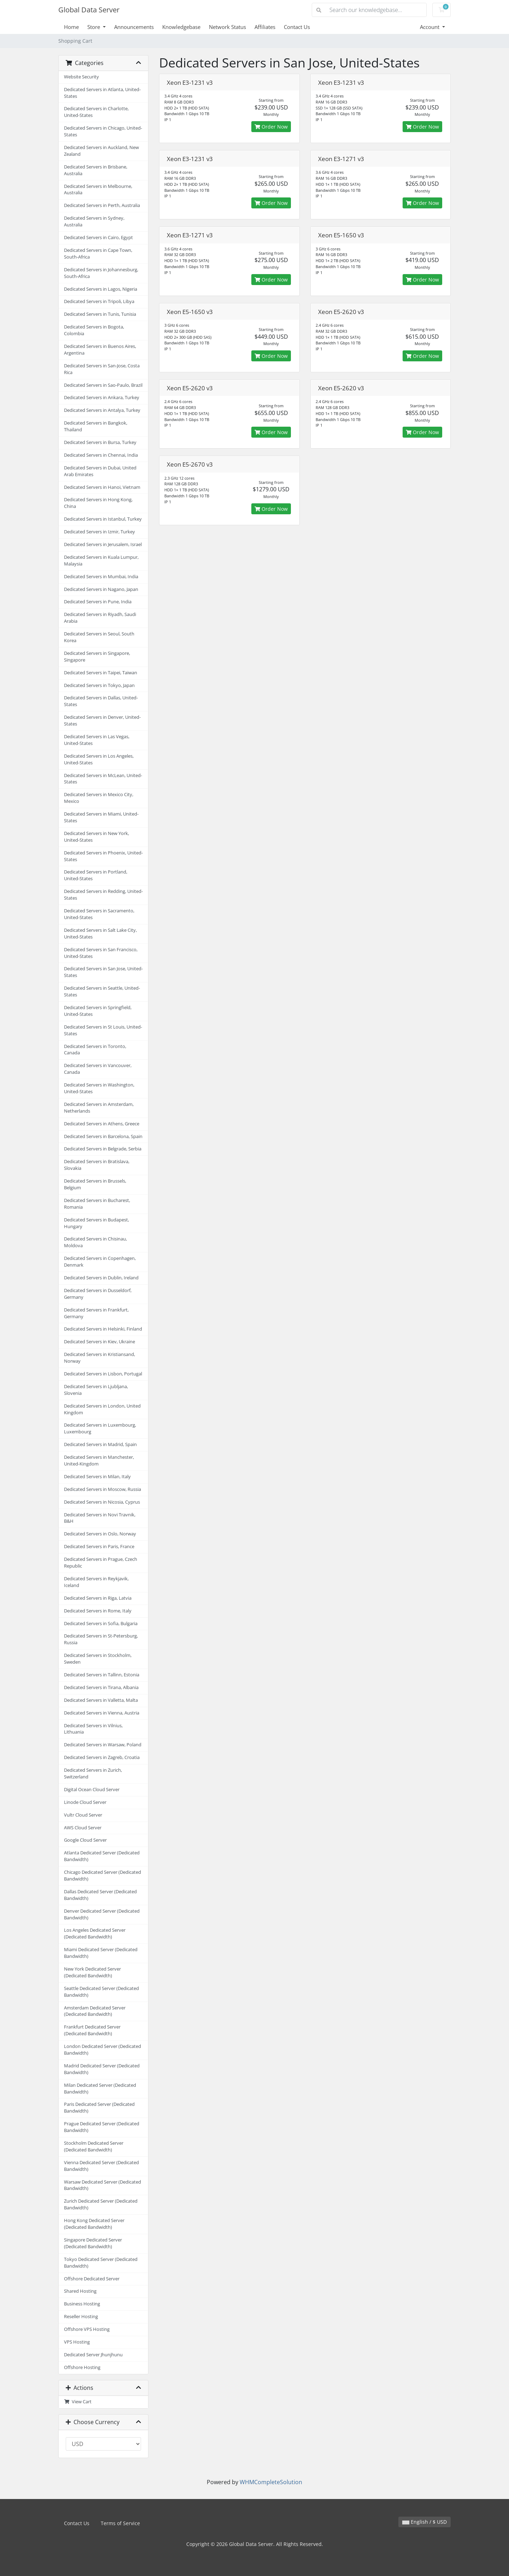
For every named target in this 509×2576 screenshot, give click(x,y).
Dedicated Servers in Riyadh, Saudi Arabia (100, 617)
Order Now (271, 126)
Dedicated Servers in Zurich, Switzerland (93, 1773)
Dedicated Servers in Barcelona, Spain (103, 1136)
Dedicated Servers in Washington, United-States (99, 1088)
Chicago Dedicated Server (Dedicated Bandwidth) (102, 1875)
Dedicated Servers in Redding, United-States (103, 894)
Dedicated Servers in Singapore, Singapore (97, 656)
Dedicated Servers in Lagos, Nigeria (100, 289)
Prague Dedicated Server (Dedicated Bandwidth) (101, 2127)
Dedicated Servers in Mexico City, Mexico (98, 798)
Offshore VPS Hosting (87, 2329)
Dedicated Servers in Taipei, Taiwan (100, 673)
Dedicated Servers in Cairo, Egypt (98, 238)
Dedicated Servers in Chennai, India (101, 455)
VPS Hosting (77, 2342)
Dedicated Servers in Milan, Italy (97, 1477)
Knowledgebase (181, 26)
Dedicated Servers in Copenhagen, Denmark (100, 1261)
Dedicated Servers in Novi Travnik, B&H (99, 1518)
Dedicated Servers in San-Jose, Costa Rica (102, 369)
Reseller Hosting (81, 2317)
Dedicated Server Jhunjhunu (93, 2355)
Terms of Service (120, 2523)
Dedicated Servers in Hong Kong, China (98, 503)
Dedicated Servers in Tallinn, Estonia (101, 1675)
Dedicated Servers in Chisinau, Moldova (95, 1242)
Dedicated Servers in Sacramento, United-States (99, 914)
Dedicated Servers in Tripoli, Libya (99, 301)
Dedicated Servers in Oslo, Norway (100, 1534)
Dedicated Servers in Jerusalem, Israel (103, 544)
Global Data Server (88, 9)
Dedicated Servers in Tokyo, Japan (99, 685)
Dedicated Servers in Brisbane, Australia (95, 170)
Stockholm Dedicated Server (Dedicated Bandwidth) (93, 2146)
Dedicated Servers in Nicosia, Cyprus (102, 1502)
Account (430, 26)
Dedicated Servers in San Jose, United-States (103, 972)
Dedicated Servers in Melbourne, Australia (98, 189)
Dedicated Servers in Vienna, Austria (101, 1713)
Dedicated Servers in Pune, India (97, 602)
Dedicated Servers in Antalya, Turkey (102, 410)
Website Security (81, 77)
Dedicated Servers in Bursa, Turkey (100, 442)
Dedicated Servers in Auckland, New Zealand (101, 150)
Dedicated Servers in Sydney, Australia (94, 221)
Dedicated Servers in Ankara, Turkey (101, 398)
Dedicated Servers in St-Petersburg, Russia (101, 1639)
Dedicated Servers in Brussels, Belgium (95, 1184)
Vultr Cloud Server (83, 1815)
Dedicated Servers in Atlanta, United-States (102, 93)
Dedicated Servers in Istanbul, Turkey (103, 519)
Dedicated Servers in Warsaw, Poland (102, 1745)
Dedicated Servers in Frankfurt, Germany (96, 1313)
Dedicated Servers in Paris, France (99, 1547)
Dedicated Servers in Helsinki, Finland (103, 1329)
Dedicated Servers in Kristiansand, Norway (99, 1357)
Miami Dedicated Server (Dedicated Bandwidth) (101, 1953)
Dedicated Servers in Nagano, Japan (101, 589)
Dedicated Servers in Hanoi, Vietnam (102, 487)
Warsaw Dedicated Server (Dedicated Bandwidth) (102, 2185)
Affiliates (265, 26)
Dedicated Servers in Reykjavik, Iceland (96, 1582)
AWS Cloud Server (82, 1828)
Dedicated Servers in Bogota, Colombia (94, 330)
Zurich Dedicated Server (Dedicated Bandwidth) (101, 2204)
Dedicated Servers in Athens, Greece (101, 1124)
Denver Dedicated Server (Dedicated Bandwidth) (102, 1914)
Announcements (134, 26)
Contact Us (297, 26)
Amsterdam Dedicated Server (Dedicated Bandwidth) (94, 2011)
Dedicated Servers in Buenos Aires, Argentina (100, 349)
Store (94, 26)
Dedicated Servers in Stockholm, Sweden (97, 1658)
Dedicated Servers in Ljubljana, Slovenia (96, 1390)
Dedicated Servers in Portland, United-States (95, 875)
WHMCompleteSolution (271, 2482)
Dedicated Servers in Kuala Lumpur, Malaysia (101, 560)
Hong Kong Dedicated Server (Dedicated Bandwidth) (94, 2223)
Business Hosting (82, 2304)
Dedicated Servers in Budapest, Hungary (96, 1223)
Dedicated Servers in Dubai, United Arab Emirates (100, 471)
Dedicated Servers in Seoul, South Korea (99, 637)
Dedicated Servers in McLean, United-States (103, 778)
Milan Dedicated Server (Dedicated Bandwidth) (100, 2088)
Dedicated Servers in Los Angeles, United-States (99, 759)
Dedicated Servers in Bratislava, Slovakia (96, 1165)
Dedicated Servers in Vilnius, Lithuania (93, 1729)
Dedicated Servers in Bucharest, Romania (97, 1203)
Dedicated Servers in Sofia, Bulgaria (101, 1624)
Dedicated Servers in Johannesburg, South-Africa (101, 273)
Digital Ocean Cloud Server (91, 1790)
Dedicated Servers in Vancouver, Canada (97, 1068)
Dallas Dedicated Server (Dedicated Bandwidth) (100, 1895)
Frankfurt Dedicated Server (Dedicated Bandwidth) (92, 2030)
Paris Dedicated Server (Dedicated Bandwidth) (99, 2107)
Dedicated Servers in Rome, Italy (97, 1611)
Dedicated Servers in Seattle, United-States (102, 991)
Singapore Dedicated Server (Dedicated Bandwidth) (93, 2243)
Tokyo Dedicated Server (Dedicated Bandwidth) (101, 2262)
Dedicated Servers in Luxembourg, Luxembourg (100, 1428)
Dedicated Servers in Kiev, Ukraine (99, 1342)
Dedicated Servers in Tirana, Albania (101, 1687)
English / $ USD (424, 2521)
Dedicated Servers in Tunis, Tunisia (100, 314)
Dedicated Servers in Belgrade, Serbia (102, 1149)
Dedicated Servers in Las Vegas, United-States (96, 740)
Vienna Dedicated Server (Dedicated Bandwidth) (101, 2166)
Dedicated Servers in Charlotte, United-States (96, 112)
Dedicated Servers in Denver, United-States (102, 720)
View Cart (78, 2402)
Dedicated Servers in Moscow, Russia (102, 1489)
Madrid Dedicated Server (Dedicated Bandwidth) (102, 2069)
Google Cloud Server (85, 1840)
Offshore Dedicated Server (91, 2279)
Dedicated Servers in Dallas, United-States (101, 701)
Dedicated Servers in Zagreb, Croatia (102, 1757)
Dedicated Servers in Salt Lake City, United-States (100, 933)
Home (71, 26)
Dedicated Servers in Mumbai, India (101, 577)
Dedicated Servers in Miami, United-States (101, 817)
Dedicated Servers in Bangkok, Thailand (95, 426)
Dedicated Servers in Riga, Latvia (97, 1598)
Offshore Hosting (82, 2367)
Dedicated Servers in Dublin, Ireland (101, 1278)
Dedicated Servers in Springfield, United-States (97, 1011)
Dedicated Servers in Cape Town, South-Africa (98, 253)
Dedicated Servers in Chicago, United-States (103, 131)
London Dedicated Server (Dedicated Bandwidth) (102, 2049)
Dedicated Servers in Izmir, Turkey (99, 532)
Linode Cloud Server (85, 1802)
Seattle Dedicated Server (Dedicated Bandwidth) (101, 1991)
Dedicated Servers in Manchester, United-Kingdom (99, 1460)
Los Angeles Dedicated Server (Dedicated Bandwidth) (94, 1933)
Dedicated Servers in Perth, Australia (102, 205)
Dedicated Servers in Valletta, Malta (101, 1700)
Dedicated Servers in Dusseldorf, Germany (97, 1293)
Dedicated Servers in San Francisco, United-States (101, 953)
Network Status (227, 26)
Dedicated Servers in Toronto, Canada (95, 1049)
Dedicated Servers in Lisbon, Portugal (103, 1374)
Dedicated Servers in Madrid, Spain (100, 1444)
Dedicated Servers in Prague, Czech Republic (100, 1562)
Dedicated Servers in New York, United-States (96, 836)
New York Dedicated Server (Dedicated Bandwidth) (92, 1972)
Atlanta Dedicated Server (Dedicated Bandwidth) (102, 1856)
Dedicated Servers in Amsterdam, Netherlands (99, 1107)
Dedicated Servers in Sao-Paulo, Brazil (103, 385)
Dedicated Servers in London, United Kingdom (102, 1409)
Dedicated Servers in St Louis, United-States (103, 1030)
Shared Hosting (80, 2291)
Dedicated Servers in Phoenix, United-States (103, 856)
